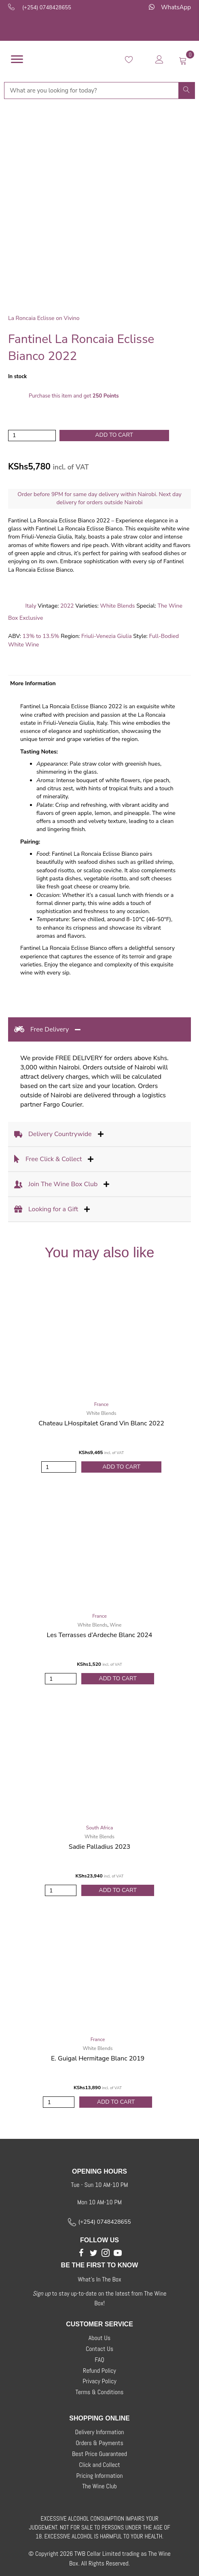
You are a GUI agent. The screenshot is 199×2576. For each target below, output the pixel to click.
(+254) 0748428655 (46, 7)
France (101, 1404)
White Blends (117, 606)
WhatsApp (176, 7)
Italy (30, 606)
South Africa (99, 1828)
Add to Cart (121, 1467)
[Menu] (17, 59)
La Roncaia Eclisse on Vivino (44, 318)
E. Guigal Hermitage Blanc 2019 (97, 2058)
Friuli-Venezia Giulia (106, 636)
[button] (81, 2253)
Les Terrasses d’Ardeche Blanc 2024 (99, 1635)
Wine (115, 1625)
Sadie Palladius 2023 (99, 1846)
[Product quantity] (32, 435)
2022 (67, 606)
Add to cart (114, 435)
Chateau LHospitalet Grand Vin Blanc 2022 (101, 1423)
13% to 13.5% (41, 636)
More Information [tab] (33, 683)
